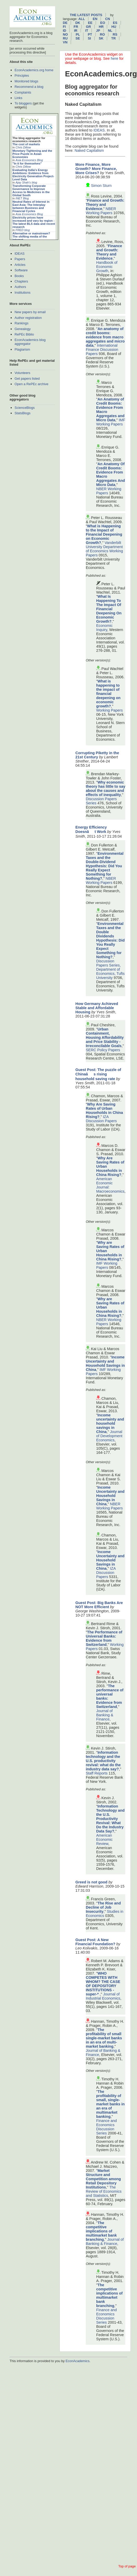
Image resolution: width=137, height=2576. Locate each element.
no (65, 34)
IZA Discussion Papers (101, 1119)
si (89, 38)
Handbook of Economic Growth (107, 266)
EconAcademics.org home (34, 70)
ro (102, 34)
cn (107, 19)
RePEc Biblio (24, 334)
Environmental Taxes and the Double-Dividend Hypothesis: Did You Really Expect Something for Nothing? (104, 865)
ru (65, 38)
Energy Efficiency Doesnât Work (91, 829)
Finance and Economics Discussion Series (106, 2127)
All (82, 19)
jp (98, 30)
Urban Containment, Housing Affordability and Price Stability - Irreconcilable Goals (105, 1037)
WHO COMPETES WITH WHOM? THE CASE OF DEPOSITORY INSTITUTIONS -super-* (103, 1983)
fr (76, 27)
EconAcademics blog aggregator (30, 342)
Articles (20, 265)
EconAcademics (77, 2361)
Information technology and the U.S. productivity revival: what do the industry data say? (103, 1760)
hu (114, 27)
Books (19, 276)
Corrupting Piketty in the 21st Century (97, 755)
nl (110, 30)
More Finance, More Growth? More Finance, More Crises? (96, 168)
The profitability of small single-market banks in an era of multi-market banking (104, 2038)
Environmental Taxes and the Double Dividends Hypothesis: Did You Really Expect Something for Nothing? (110, 940)
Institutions (22, 292)
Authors (20, 287)
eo (102, 23)
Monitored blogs (26, 81)
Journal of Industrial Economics (103, 1996)
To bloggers (23, 103)
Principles (22, 75)
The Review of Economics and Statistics (104, 2191)
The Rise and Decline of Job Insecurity (103, 1907)
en (95, 19)
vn (65, 42)
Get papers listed (27, 378)
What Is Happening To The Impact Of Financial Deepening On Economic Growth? (109, 608)
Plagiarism (22, 349)
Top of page (127, 2566)
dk (77, 23)
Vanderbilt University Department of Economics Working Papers (104, 549)
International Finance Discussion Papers (102, 349)
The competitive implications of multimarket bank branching (101, 2231)
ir (75, 30)
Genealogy (23, 329)
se (77, 38)
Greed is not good (91, 1882)
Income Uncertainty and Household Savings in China (105, 1363)
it (86, 30)
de (65, 23)
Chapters (21, 281)
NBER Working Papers (101, 211)
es (115, 23)
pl (78, 34)
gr (88, 27)
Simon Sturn (101, 185)
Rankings (21, 323)
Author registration (28, 318)
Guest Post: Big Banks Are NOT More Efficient (99, 1605)
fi (64, 27)
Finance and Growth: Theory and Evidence (105, 204)
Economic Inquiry (104, 627)
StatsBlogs (22, 413)
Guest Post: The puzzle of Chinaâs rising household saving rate (98, 1074)
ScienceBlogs (25, 408)
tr (113, 38)
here (114, 58)
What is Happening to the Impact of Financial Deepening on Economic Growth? (104, 534)
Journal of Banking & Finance (104, 1715)
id (64, 30)
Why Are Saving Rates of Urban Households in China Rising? (104, 1110)
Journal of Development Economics (109, 1436)
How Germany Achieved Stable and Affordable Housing (96, 1008)
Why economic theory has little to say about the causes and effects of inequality (105, 788)
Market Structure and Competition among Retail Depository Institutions (103, 2178)
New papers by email (30, 312)
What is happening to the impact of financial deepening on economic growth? (108, 693)
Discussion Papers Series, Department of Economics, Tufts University (110, 969)
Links (18, 98)
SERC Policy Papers (103, 1050)
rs (115, 34)
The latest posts (86, 15)
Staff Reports (97, 1773)
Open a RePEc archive (31, 384)
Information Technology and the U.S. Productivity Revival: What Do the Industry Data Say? (110, 1818)
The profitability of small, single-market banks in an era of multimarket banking (110, 2104)
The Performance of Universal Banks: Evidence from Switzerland (104, 1638)
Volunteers (22, 373)
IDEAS (19, 253)
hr (101, 27)
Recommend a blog (29, 87)
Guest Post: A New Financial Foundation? (95, 1942)
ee (90, 23)
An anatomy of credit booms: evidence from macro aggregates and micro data (105, 337)
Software (21, 270)
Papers (20, 259)
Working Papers (109, 710)
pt (90, 34)
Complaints (23, 92)
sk (101, 38)
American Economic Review (104, 1839)
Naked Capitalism (89, 150)
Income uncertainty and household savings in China (110, 1423)
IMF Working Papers (110, 422)
